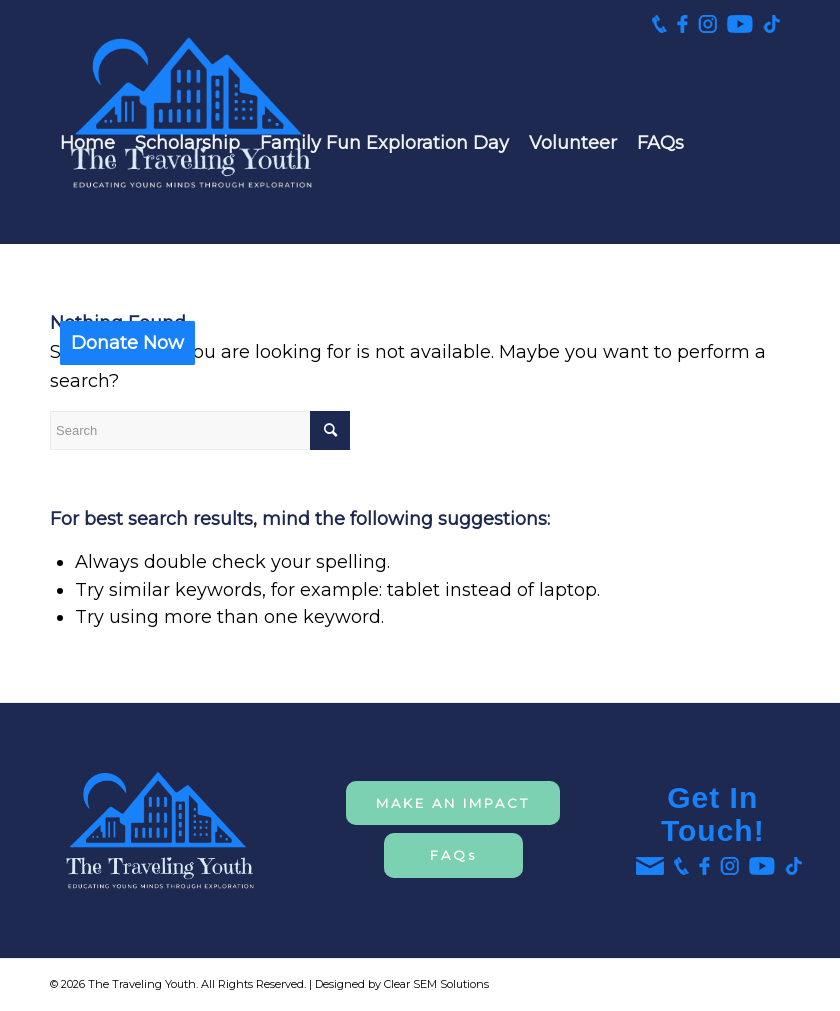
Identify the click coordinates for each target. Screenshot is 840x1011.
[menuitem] (87, 143)
